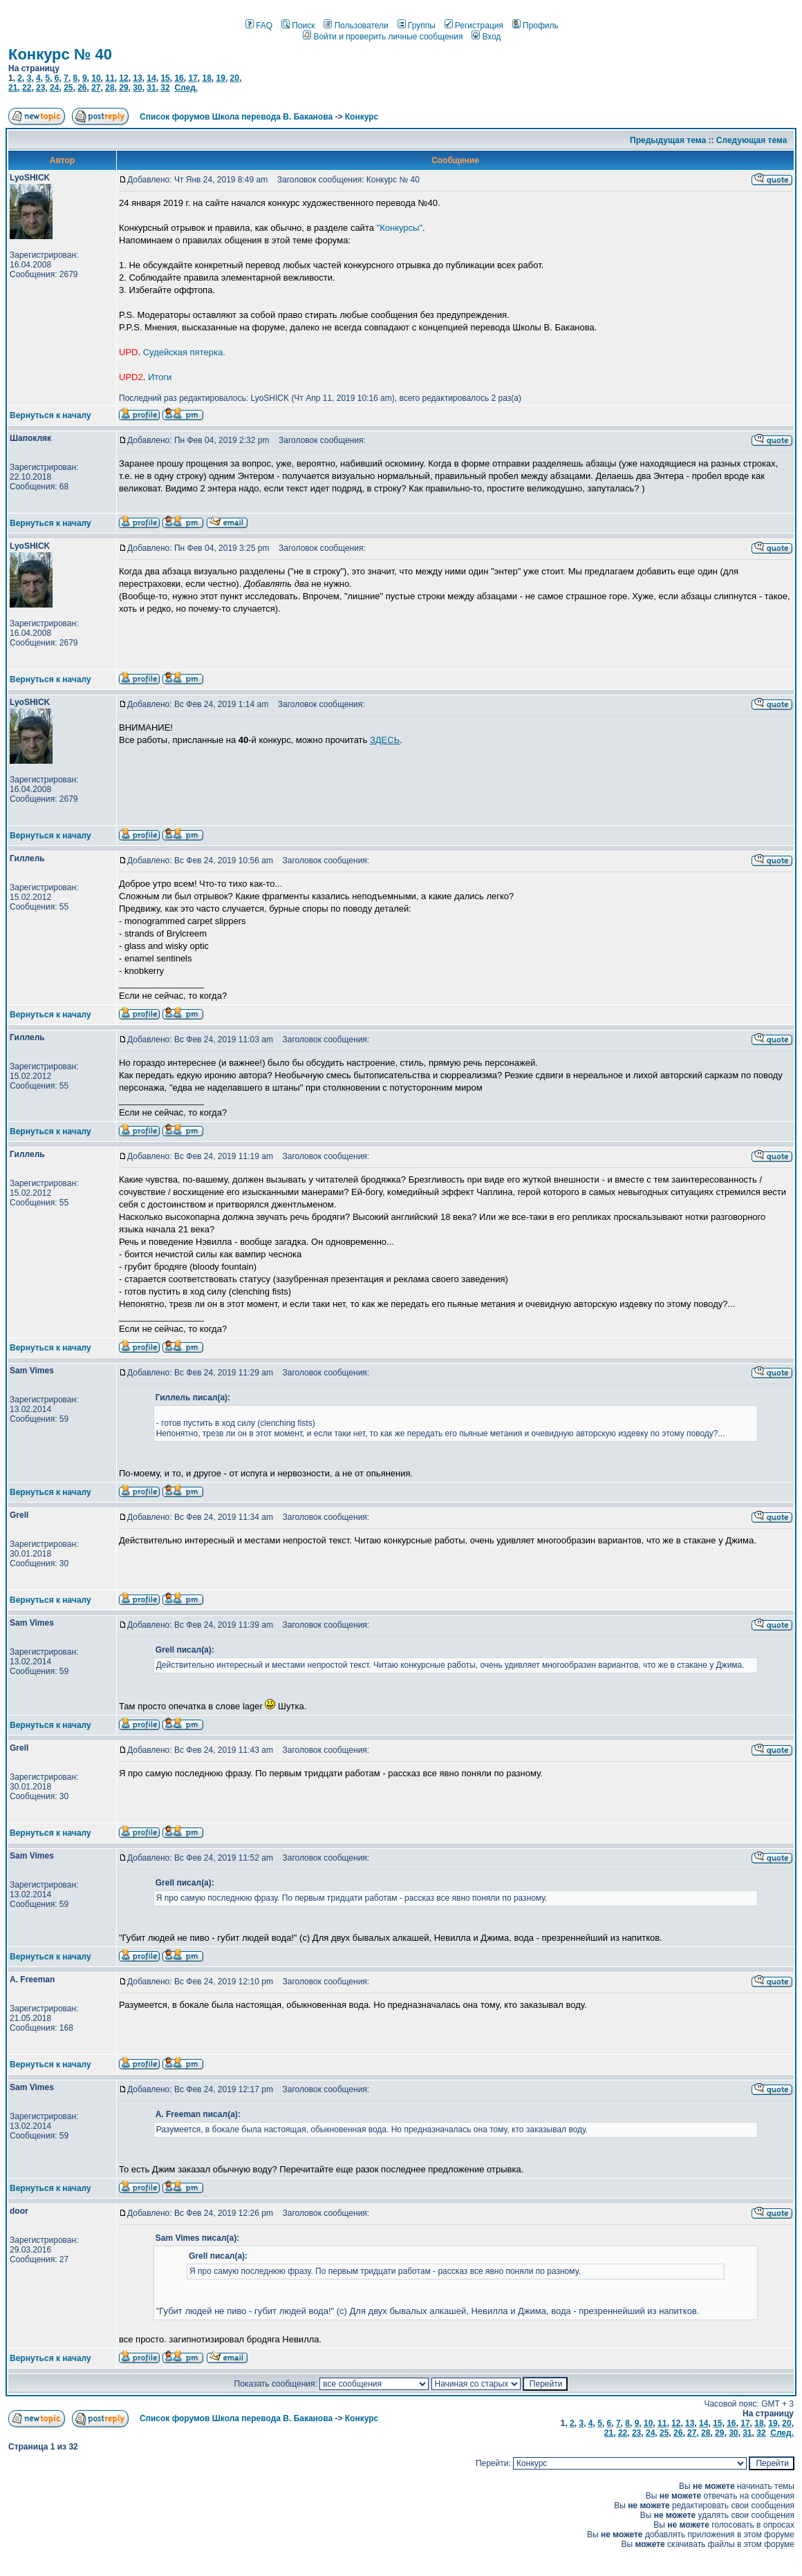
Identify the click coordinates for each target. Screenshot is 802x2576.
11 (109, 78)
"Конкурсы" (399, 228)
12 (123, 78)
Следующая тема (751, 140)
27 (95, 88)
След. (186, 88)
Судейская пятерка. (184, 352)
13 (137, 78)
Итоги (159, 377)
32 (164, 88)
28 (109, 88)
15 (164, 78)
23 (40, 88)
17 (192, 78)
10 (95, 78)
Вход (486, 36)
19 (220, 78)
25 (68, 88)
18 (206, 78)
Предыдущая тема (668, 140)
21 (12, 88)
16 (178, 78)
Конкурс (361, 117)
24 (54, 88)
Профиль (535, 25)
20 (234, 78)
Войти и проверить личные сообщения (383, 36)
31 (151, 88)
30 (137, 88)
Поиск (298, 25)
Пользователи (356, 25)
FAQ (258, 25)
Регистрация (474, 25)
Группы (417, 25)
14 (151, 78)
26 (81, 88)
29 (123, 88)
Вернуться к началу (50, 415)
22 (26, 88)
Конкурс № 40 (60, 54)
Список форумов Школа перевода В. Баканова (236, 117)
